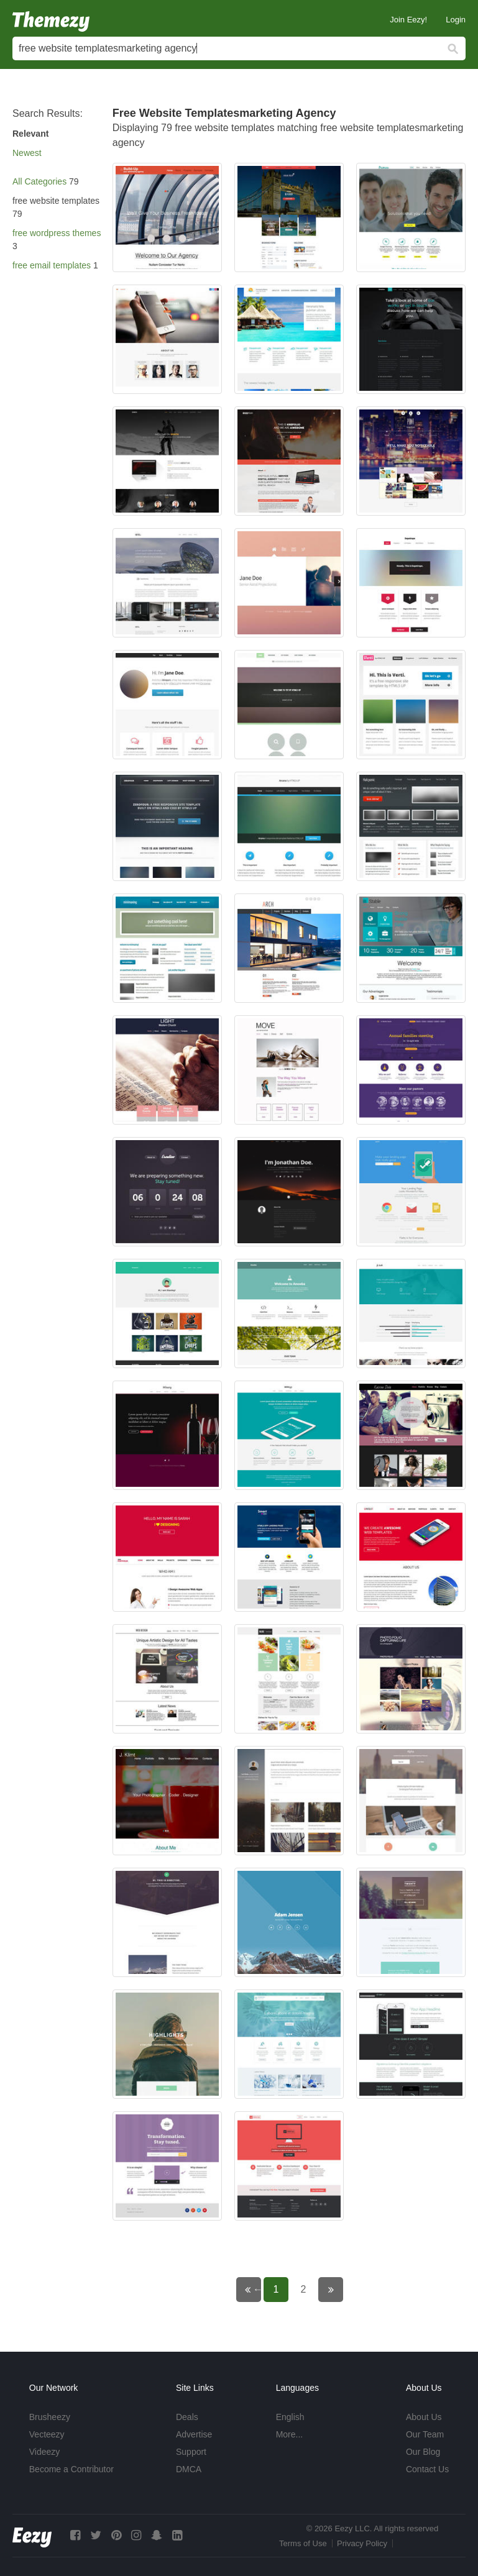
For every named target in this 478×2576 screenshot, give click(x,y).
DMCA (188, 2469)
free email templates (51, 265)
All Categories (39, 181)
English (290, 2417)
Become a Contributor (71, 2469)
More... (289, 2434)
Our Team (425, 2434)
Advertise (194, 2434)
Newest (27, 153)
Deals (187, 2417)
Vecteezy (47, 2434)
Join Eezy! (408, 19)
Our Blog (423, 2452)
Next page (339, 2289)
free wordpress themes (56, 233)
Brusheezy (49, 2417)
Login (456, 19)
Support (191, 2452)
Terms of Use (303, 2543)
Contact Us (427, 2469)
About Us (424, 2417)
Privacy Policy (362, 2543)
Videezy (44, 2452)
